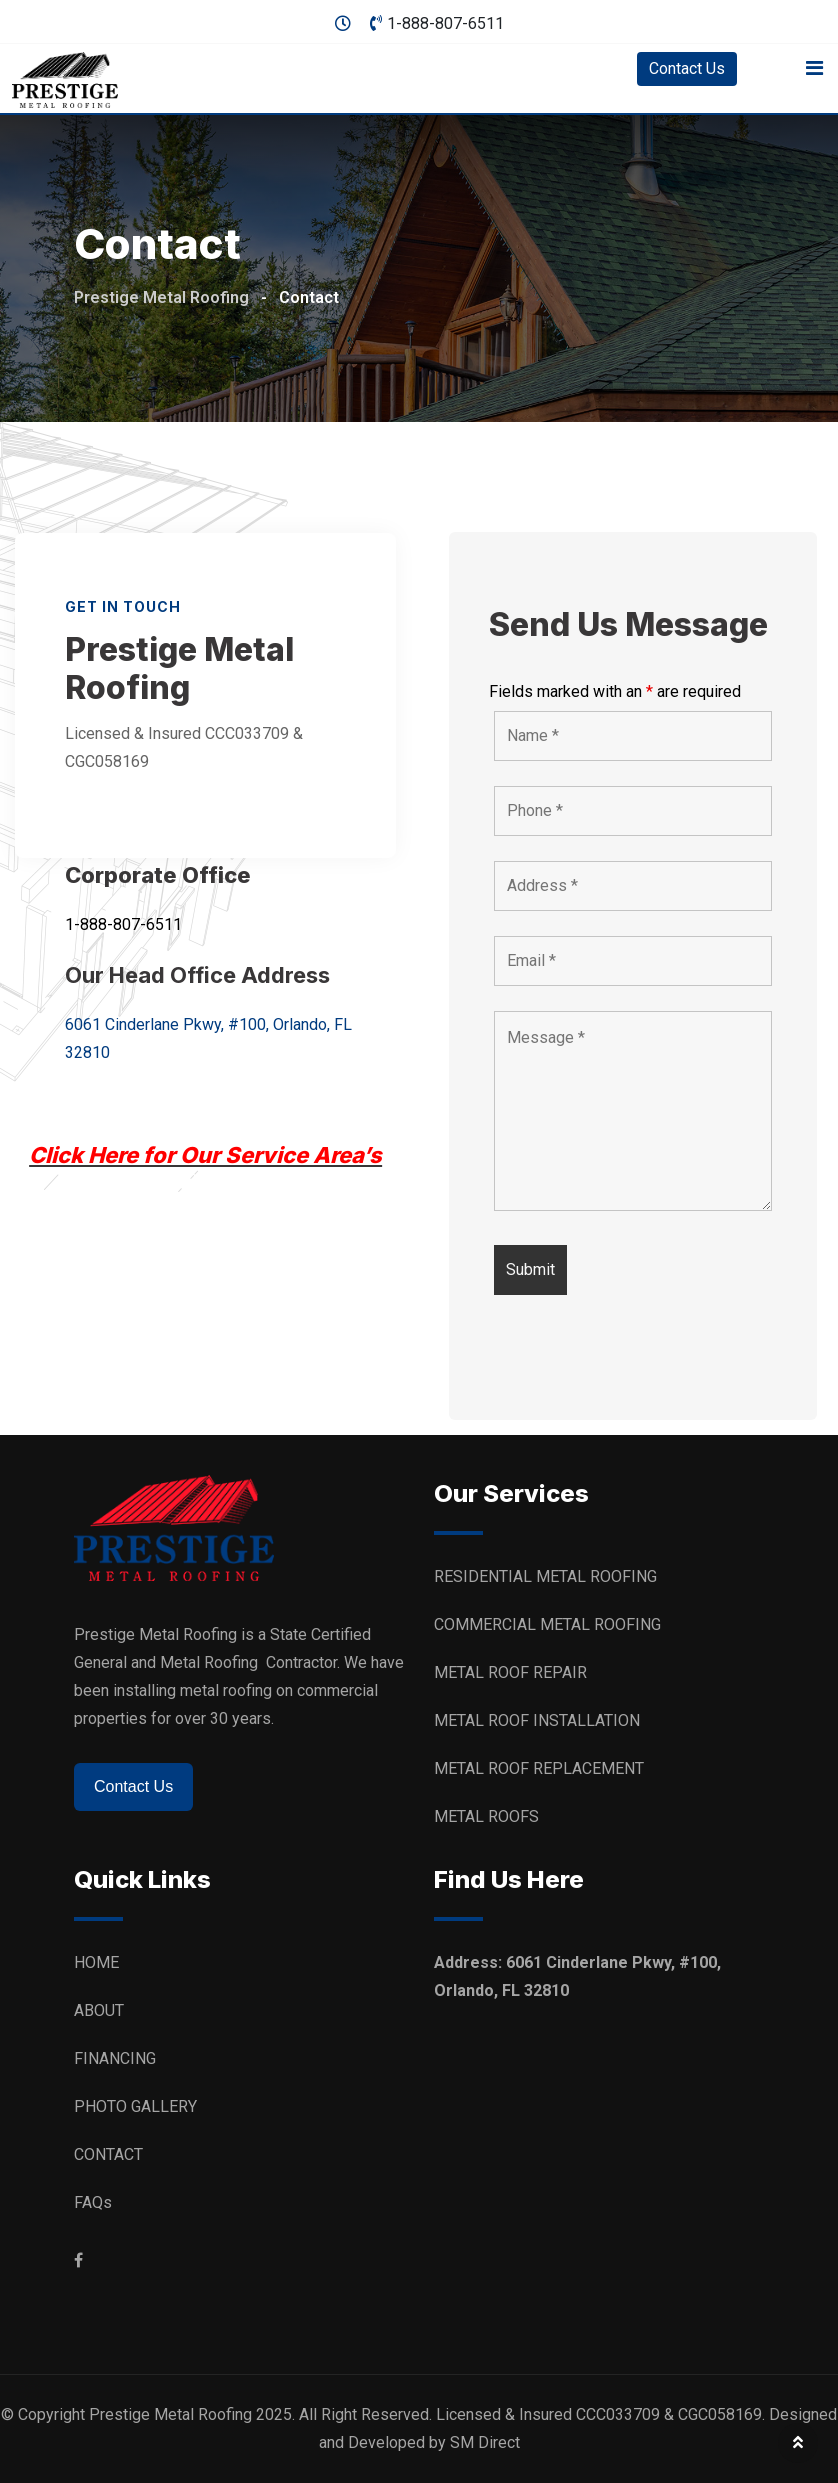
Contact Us (687, 68)
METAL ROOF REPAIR (512, 1672)
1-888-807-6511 (445, 23)
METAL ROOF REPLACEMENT (539, 1768)
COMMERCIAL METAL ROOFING (547, 1624)
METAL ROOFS (486, 1816)
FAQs (93, 2202)
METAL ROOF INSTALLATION (537, 1720)
